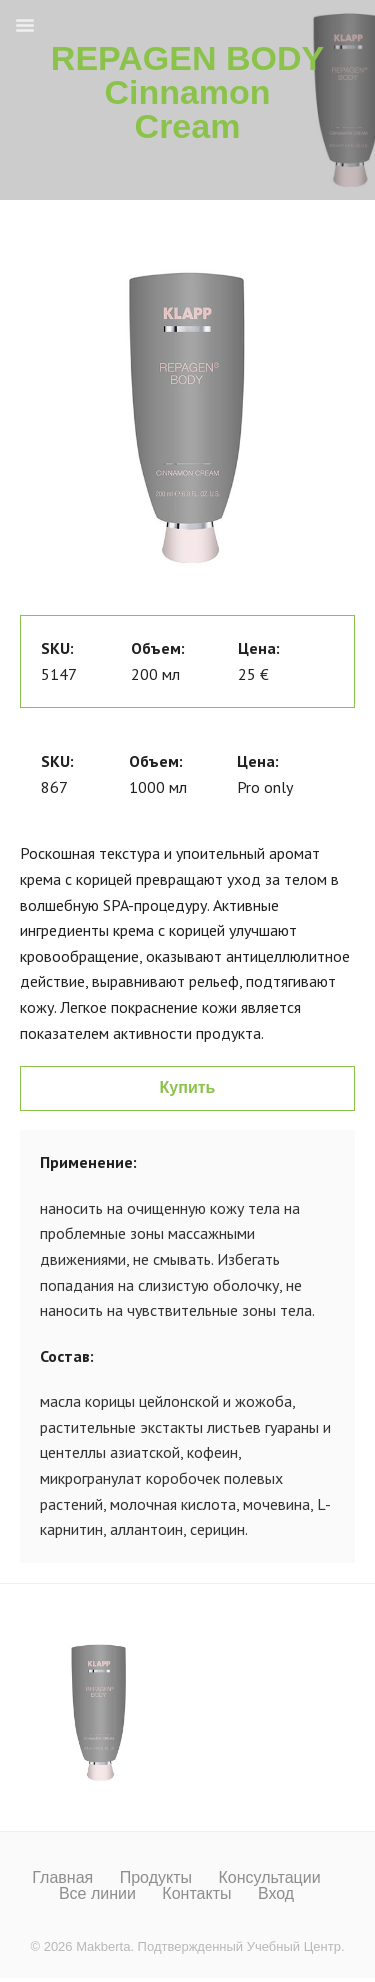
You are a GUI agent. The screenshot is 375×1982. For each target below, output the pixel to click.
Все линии (97, 1894)
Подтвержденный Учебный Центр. (241, 1946)
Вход (276, 1894)
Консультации (269, 1878)
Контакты (196, 1894)
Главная (62, 1878)
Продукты (156, 1878)
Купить (188, 1087)
